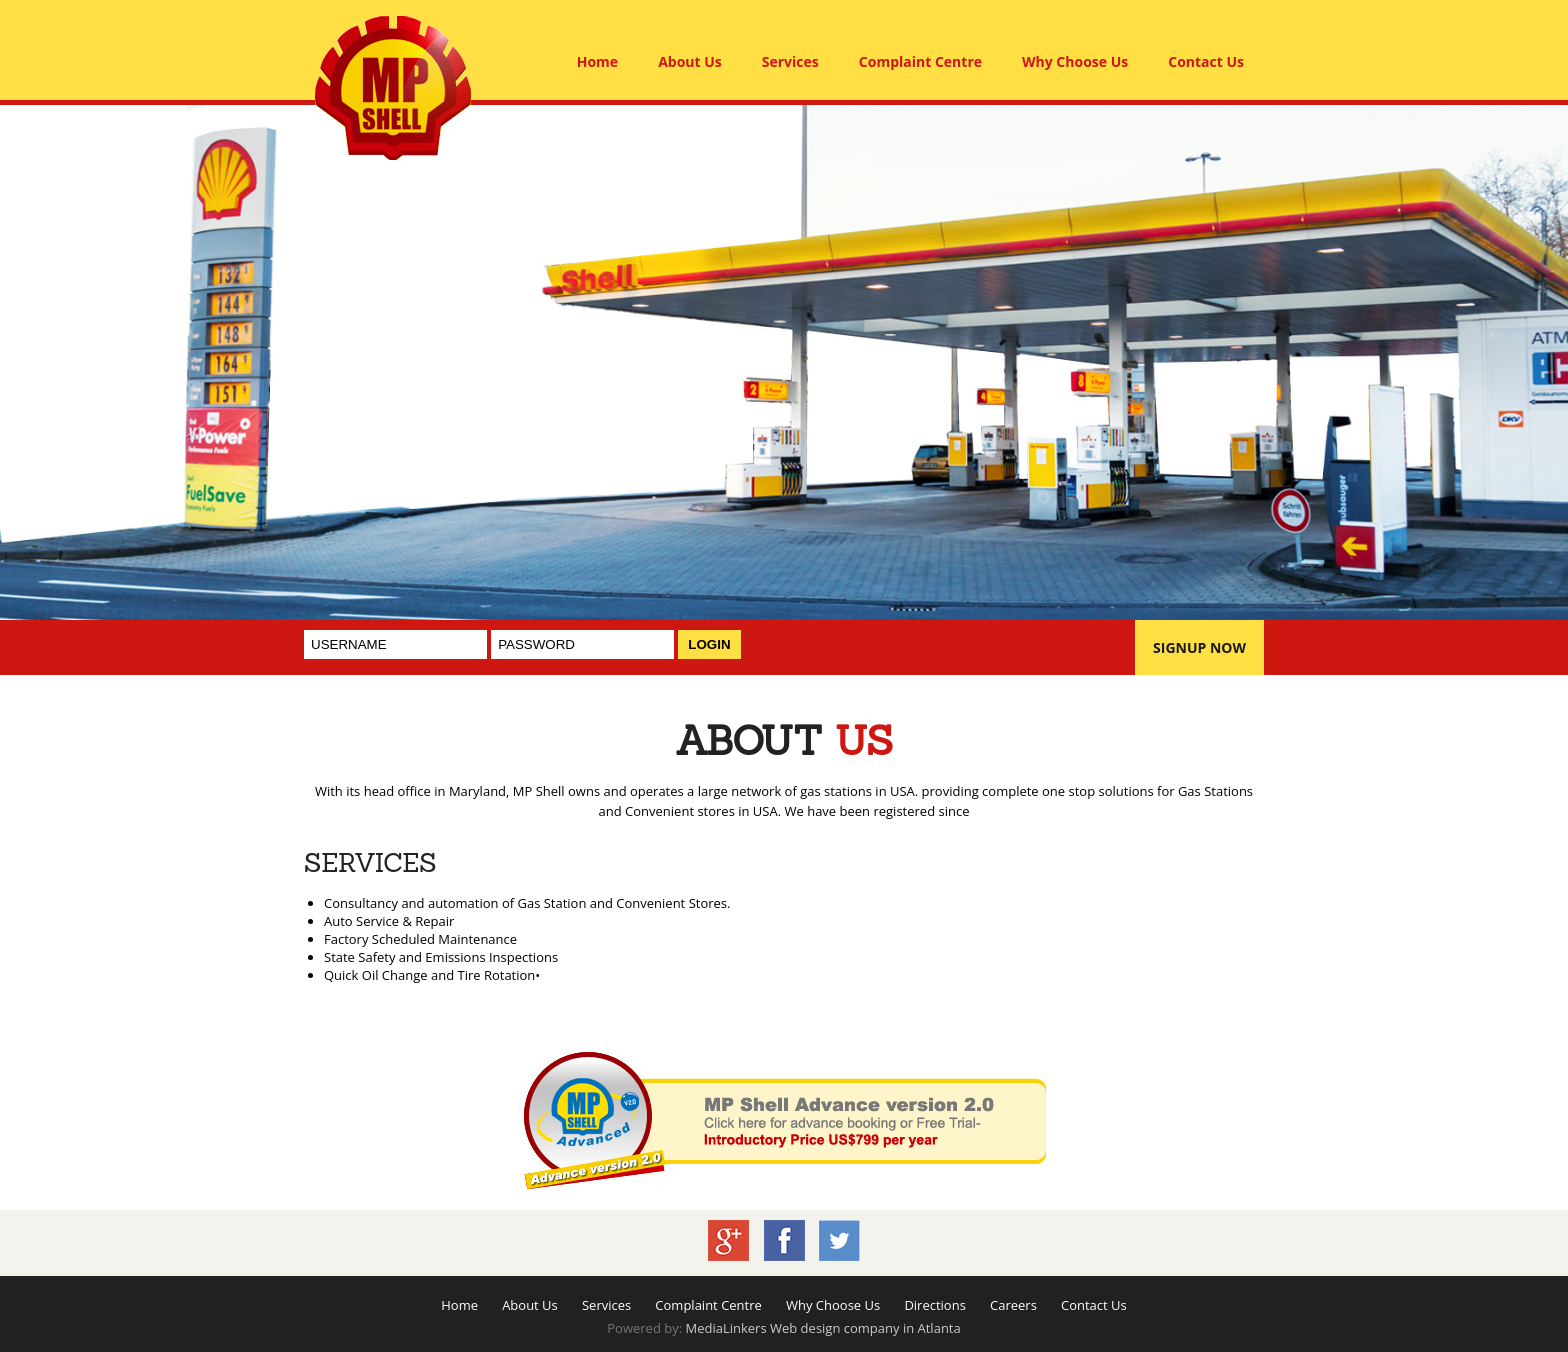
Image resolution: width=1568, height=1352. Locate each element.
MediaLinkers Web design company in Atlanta (822, 1328)
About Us (690, 61)
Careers (1013, 1305)
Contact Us (1206, 61)
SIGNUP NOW (1199, 647)
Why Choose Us (1075, 61)
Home (597, 61)
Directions (934, 1305)
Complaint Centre (920, 61)
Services (790, 61)
